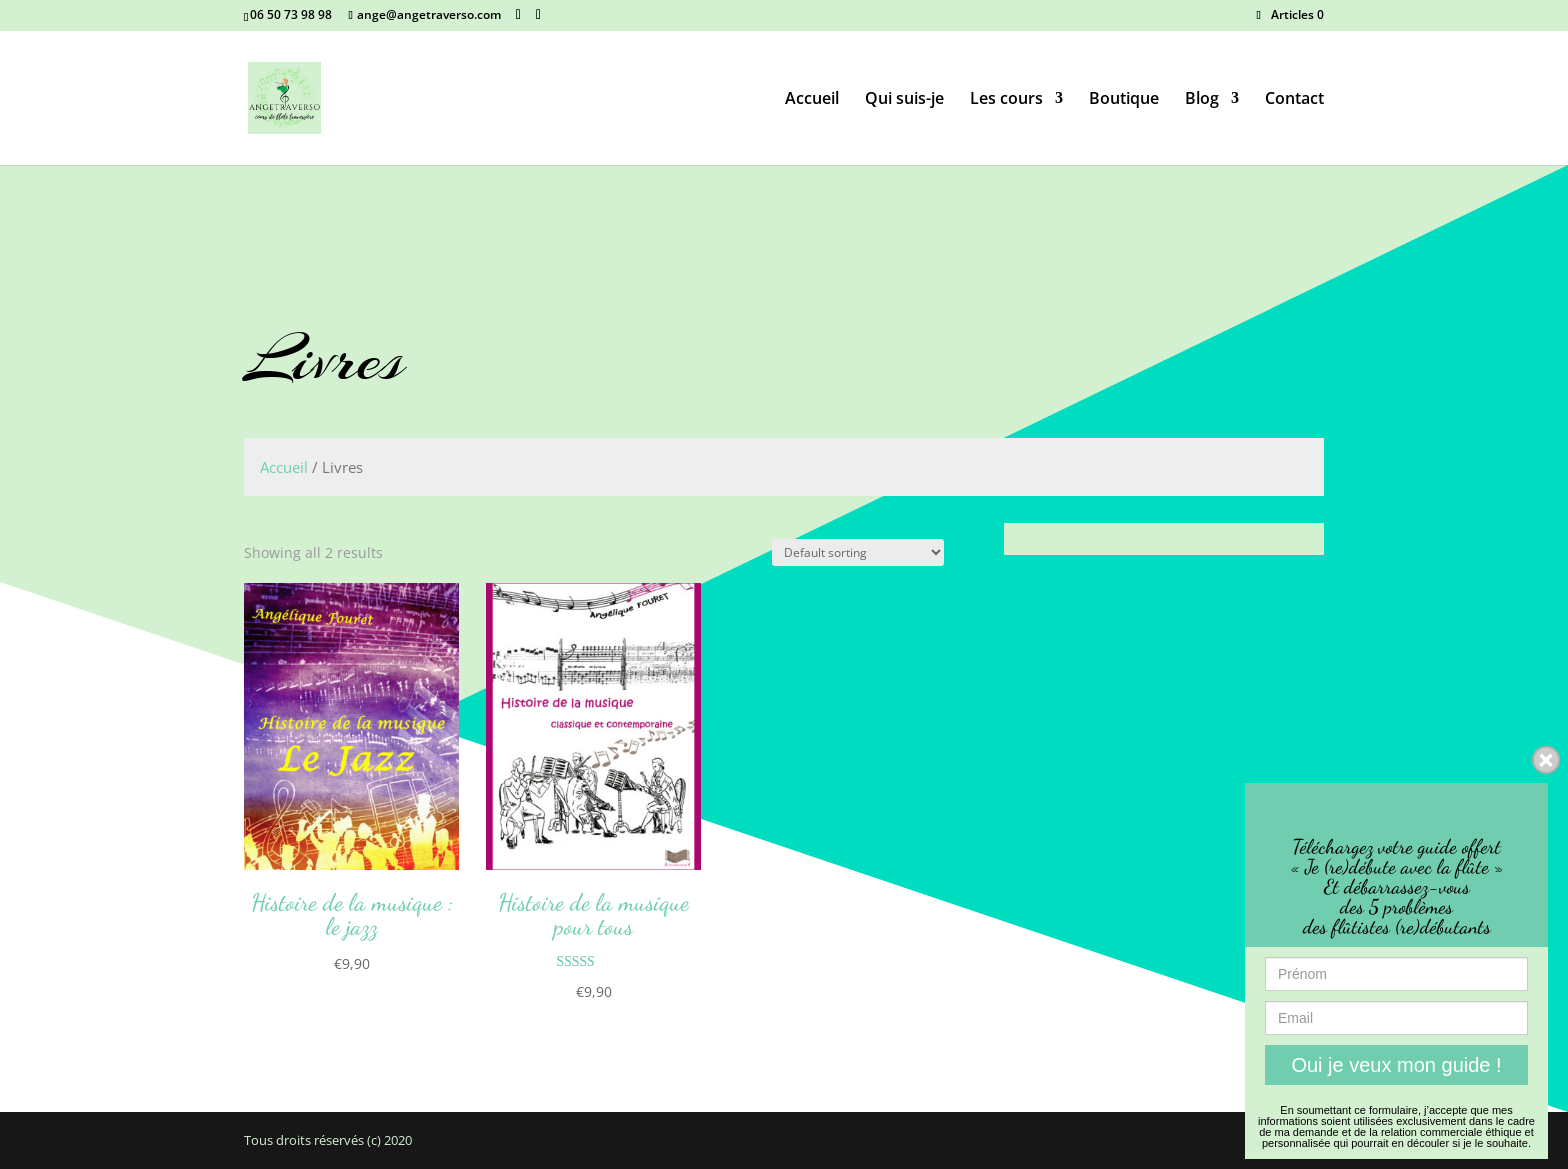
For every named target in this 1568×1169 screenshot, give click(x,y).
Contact (1294, 100)
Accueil (812, 100)
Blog (1202, 100)
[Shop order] (858, 552)
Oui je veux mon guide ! (1396, 1065)
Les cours (1006, 100)
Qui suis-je (904, 100)
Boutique (1124, 100)
